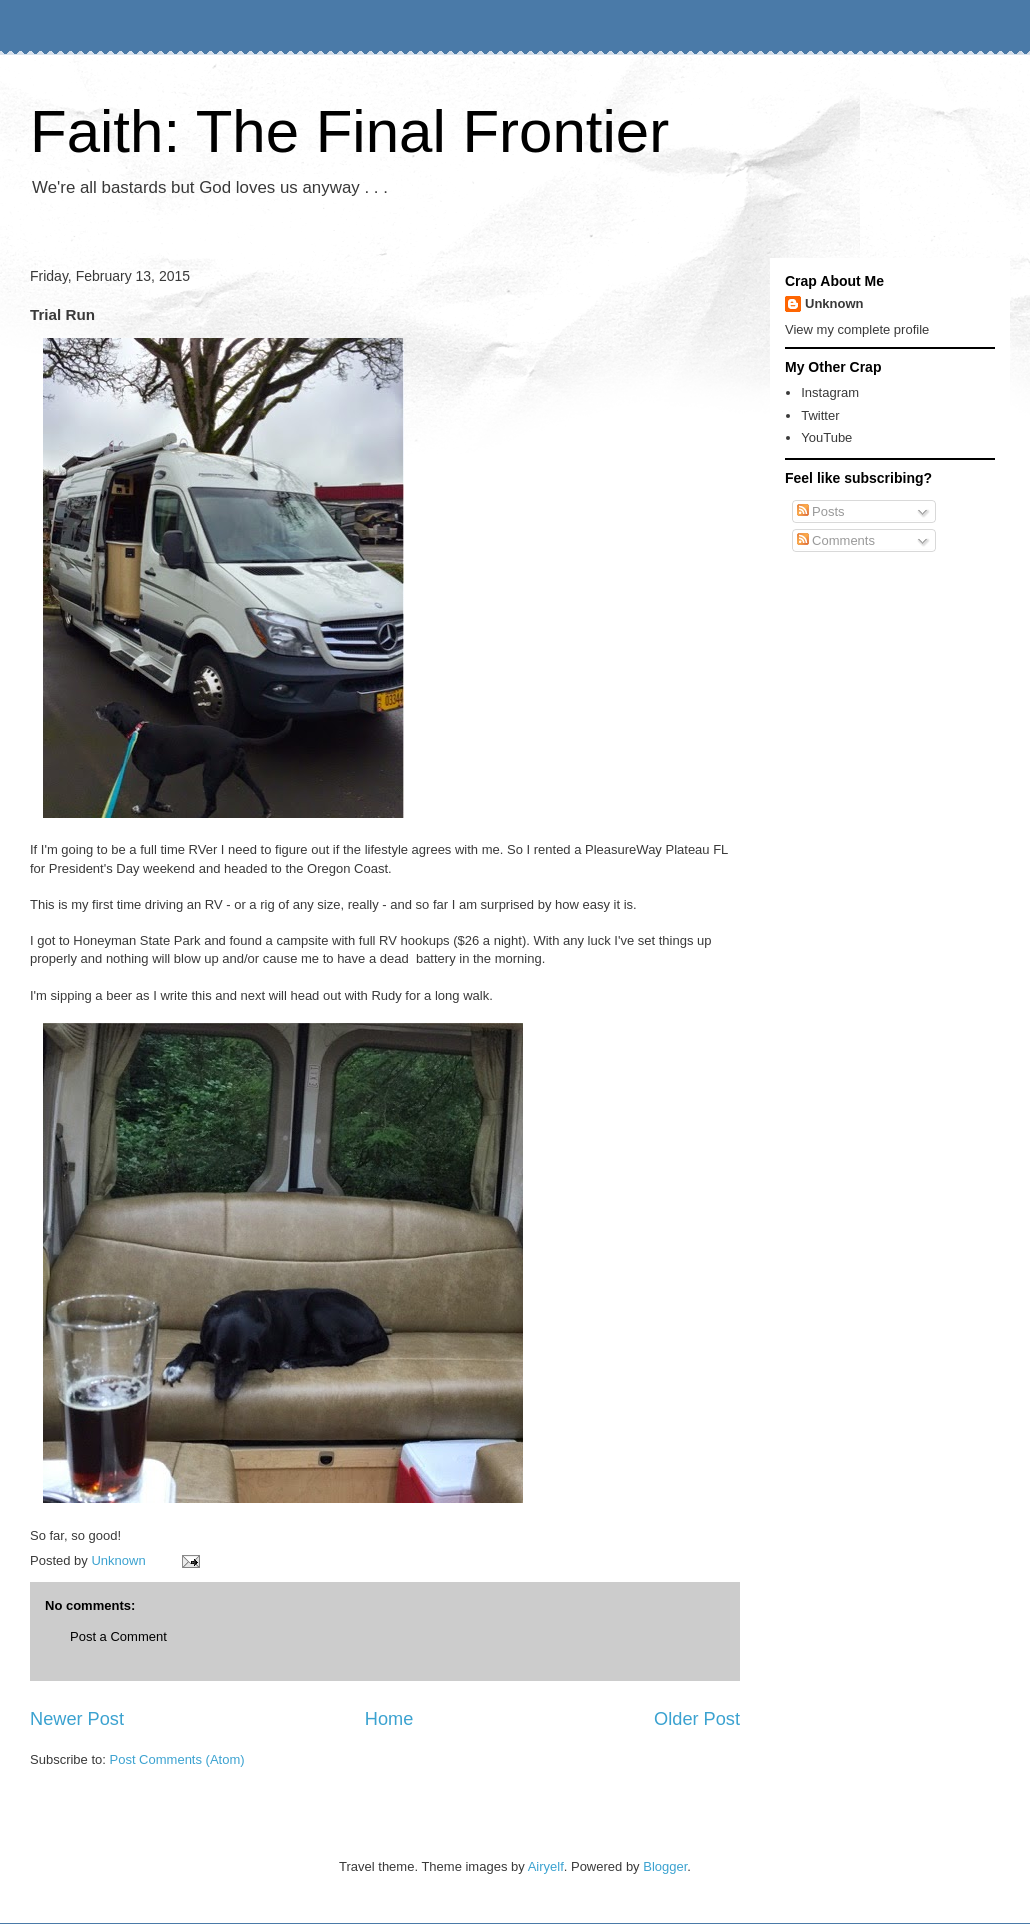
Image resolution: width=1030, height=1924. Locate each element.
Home (389, 1719)
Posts (821, 511)
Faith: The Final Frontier (349, 131)
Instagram (830, 392)
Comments (836, 540)
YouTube (826, 437)
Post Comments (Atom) (177, 1759)
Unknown (834, 303)
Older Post (697, 1719)
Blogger (665, 1866)
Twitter (820, 415)
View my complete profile (857, 329)
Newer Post (77, 1719)
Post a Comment (118, 1636)
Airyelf (546, 1866)
